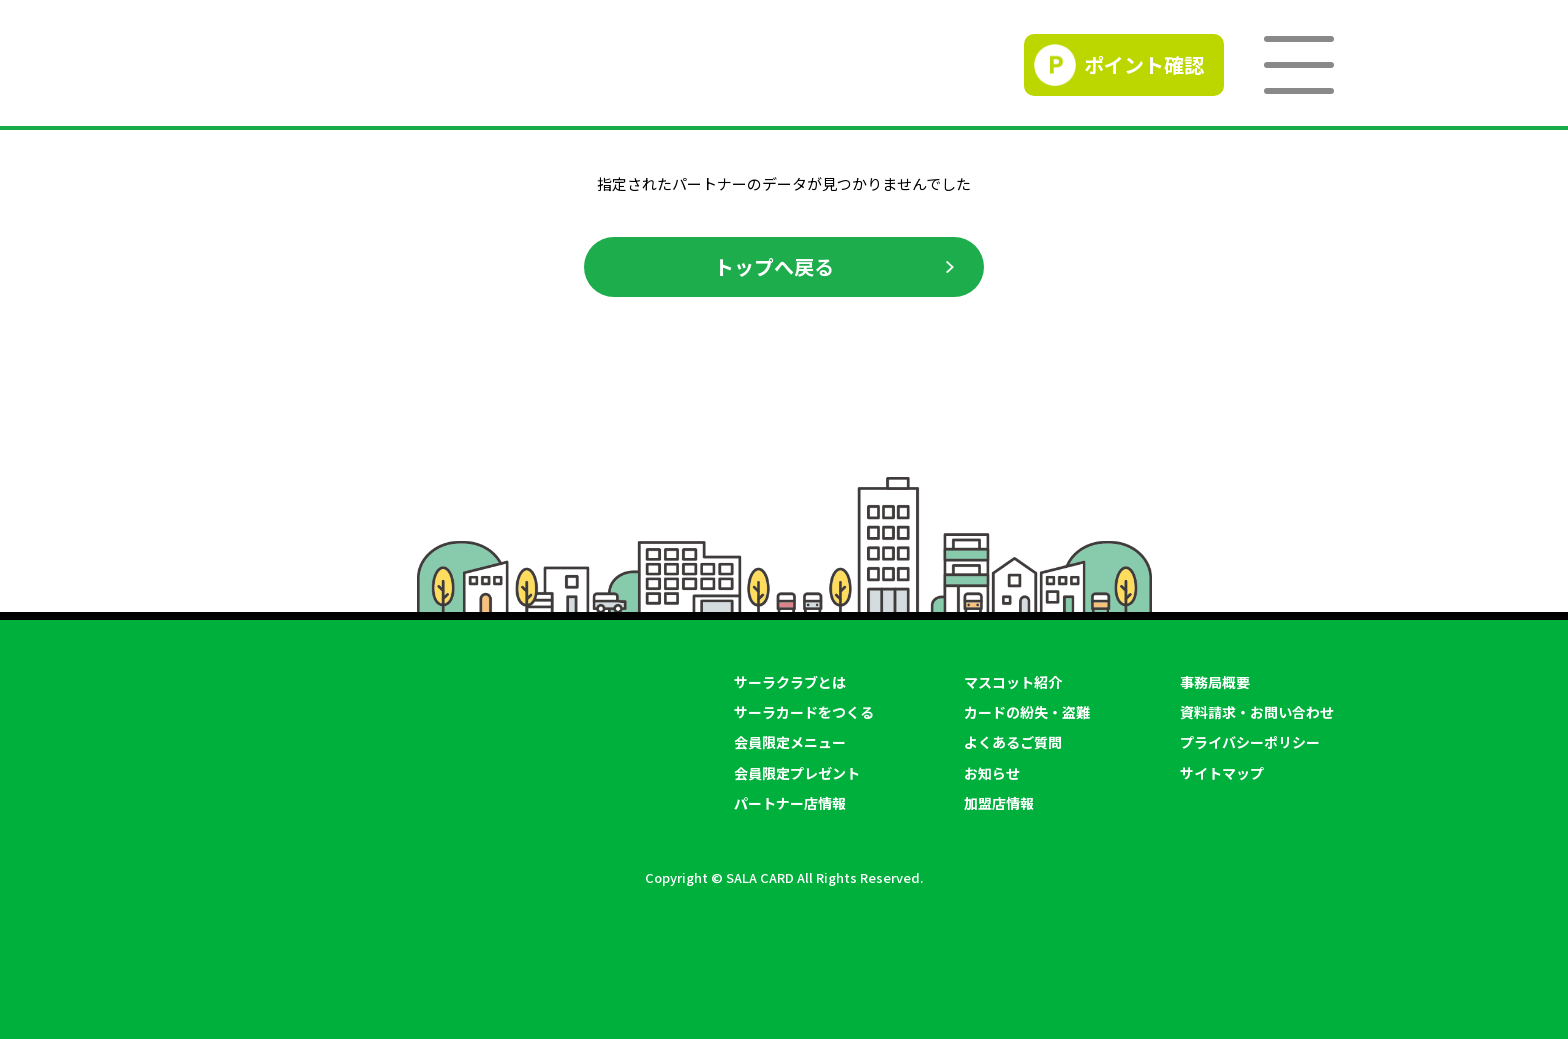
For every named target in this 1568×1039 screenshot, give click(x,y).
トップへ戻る (774, 266)
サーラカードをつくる (804, 712)
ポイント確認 (1144, 64)
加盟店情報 (999, 803)
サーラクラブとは (790, 682)
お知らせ (992, 773)
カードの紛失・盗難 (1027, 712)
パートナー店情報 (790, 803)
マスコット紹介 (1013, 682)
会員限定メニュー (790, 742)
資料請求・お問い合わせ (1257, 712)
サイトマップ (1222, 773)
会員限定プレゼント (797, 773)
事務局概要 (1215, 682)
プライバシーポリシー (1250, 742)
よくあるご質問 (1013, 742)
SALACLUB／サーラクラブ (380, 65)
